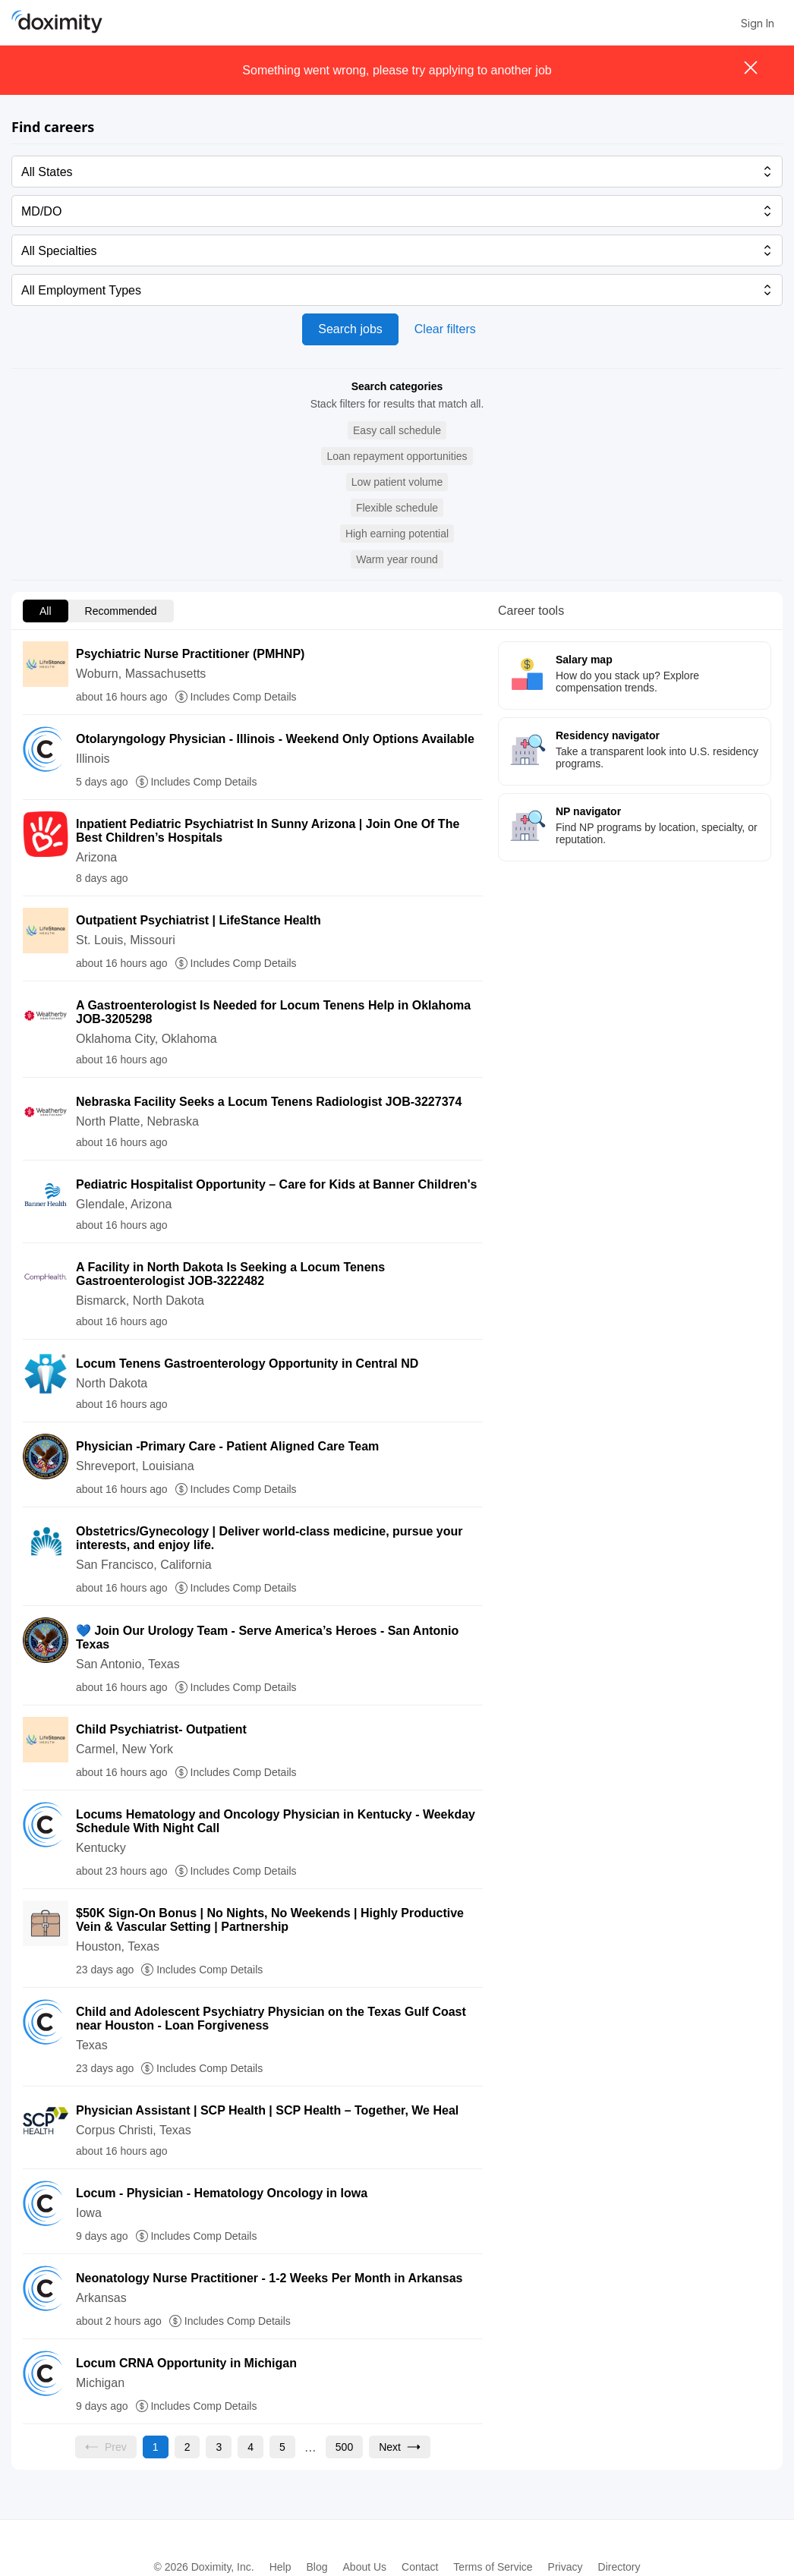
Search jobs (350, 329)
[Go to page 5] (282, 2447)
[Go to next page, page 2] (399, 2447)
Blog (316, 2567)
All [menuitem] (45, 611)
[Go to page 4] (250, 2447)
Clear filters (445, 329)
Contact (420, 2567)
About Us (365, 2567)
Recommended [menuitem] (121, 611)
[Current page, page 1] (156, 2447)
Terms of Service (492, 2567)
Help (280, 2567)
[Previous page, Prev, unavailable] (106, 2447)
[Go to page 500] (344, 2447)
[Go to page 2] (187, 2447)
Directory (619, 2567)
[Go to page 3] (219, 2447)
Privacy (565, 2567)
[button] (397, 430)
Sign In (757, 23)
